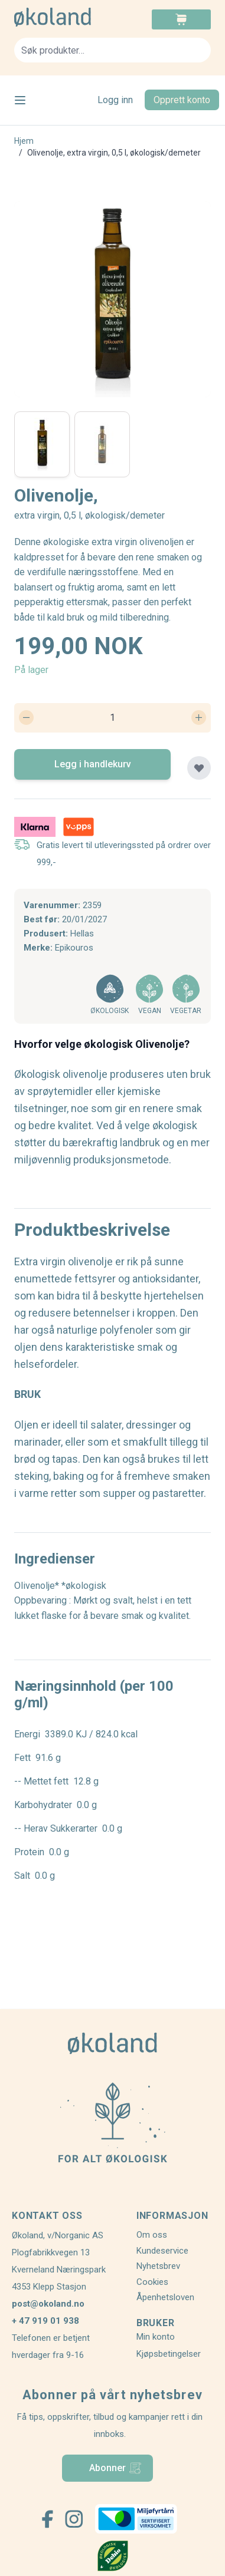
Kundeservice (162, 2250)
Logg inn (115, 99)
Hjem (24, 141)
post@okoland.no (48, 2303)
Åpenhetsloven (165, 2297)
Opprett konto (182, 99)
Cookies (152, 2282)
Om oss (151, 2234)
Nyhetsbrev (158, 2266)
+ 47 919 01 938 (45, 2321)
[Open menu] (20, 100)
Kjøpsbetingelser (168, 2354)
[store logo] (63, 17)
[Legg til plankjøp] (199, 768)
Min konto (155, 2336)
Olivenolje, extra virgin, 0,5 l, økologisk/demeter (114, 152)
